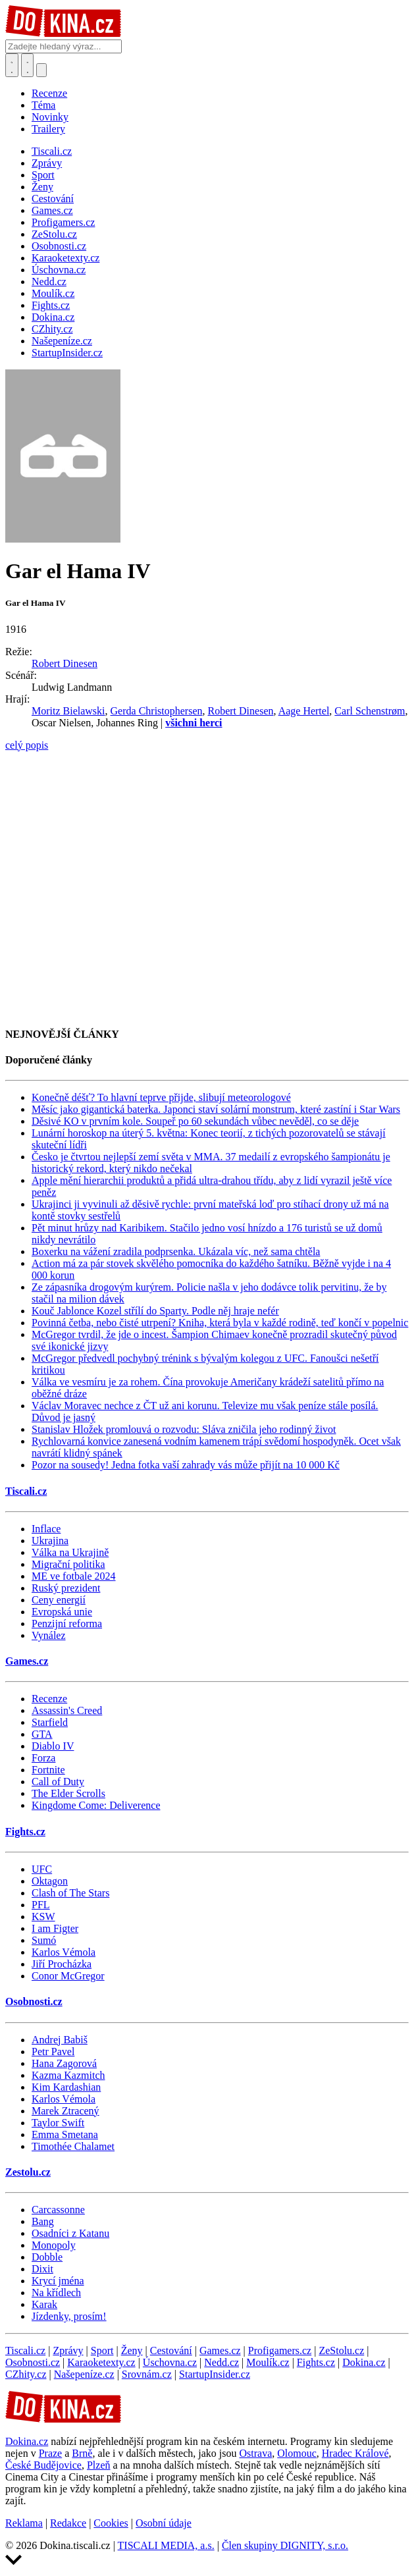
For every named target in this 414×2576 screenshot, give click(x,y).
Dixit (42, 2268)
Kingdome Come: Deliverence (96, 1805)
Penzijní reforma (67, 1623)
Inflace (46, 1528)
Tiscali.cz (26, 1491)
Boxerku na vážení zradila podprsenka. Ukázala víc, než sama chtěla (176, 1251)
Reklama (24, 2523)
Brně (82, 2453)
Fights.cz (25, 1831)
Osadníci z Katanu (70, 2233)
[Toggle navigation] (27, 65)
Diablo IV (53, 1746)
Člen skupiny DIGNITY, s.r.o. (285, 2545)
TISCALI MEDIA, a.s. (166, 2545)
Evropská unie (62, 1611)
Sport (102, 2350)
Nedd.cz (221, 2362)
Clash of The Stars (70, 1892)
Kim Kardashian (66, 2087)
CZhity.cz (26, 2374)
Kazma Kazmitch (68, 2075)
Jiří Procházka (61, 1964)
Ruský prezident (66, 1588)
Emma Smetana (65, 2134)
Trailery (48, 128)
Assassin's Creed (67, 1710)
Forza (43, 1757)
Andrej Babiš (60, 2039)
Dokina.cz (363, 2362)
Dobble (47, 2257)
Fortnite (48, 1769)
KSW (43, 1916)
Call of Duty (58, 1781)
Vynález (49, 1635)
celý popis (26, 745)
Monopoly (54, 2245)
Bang (43, 2221)
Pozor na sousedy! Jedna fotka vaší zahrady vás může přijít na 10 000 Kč (186, 1464)
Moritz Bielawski (68, 710)
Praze (51, 2453)
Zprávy (68, 2350)
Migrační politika (68, 1564)
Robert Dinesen (64, 663)
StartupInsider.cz (214, 2374)
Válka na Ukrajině (70, 1552)
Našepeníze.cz (84, 2374)
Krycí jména (58, 2280)
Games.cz (26, 1661)
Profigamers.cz (279, 2350)
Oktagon (50, 1881)
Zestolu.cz (28, 2172)
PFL (41, 1904)
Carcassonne (58, 2209)
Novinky (50, 116)
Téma (43, 105)
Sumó (44, 1940)
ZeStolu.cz (341, 2350)
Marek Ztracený (65, 2110)
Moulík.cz (267, 2362)
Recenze (49, 93)
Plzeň (99, 2465)
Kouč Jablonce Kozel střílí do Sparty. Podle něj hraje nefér (155, 1310)
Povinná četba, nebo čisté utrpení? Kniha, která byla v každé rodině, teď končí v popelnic (220, 1322)
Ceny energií (59, 1599)
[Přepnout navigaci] (41, 70)
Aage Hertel (304, 710)
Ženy (132, 2350)
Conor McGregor (68, 1975)
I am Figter (55, 1928)
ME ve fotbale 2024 (74, 1576)
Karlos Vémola (63, 1952)
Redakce (68, 2523)
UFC (42, 1869)
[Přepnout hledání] (11, 65)
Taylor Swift (58, 2122)
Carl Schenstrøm (369, 710)
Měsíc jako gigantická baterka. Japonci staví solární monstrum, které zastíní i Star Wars (216, 1109)
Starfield (50, 1722)
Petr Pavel (53, 2051)
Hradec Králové (355, 2453)
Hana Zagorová (64, 2063)
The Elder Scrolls (68, 1793)
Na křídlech (56, 2292)
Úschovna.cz (170, 2362)
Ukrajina (50, 1540)
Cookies (110, 2523)
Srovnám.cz (147, 2374)
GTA (42, 1734)
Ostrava (255, 2453)
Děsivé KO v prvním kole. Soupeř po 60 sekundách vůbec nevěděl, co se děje (195, 1121)
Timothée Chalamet (73, 2146)
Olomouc (297, 2453)
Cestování (171, 2350)
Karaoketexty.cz (101, 2362)
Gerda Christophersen (157, 710)
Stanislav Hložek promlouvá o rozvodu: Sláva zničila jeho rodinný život (184, 1429)
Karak (44, 2304)
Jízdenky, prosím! (69, 2316)
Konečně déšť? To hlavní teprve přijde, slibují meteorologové (161, 1097)
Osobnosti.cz (34, 2001)
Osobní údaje (164, 2523)
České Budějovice (43, 2465)
